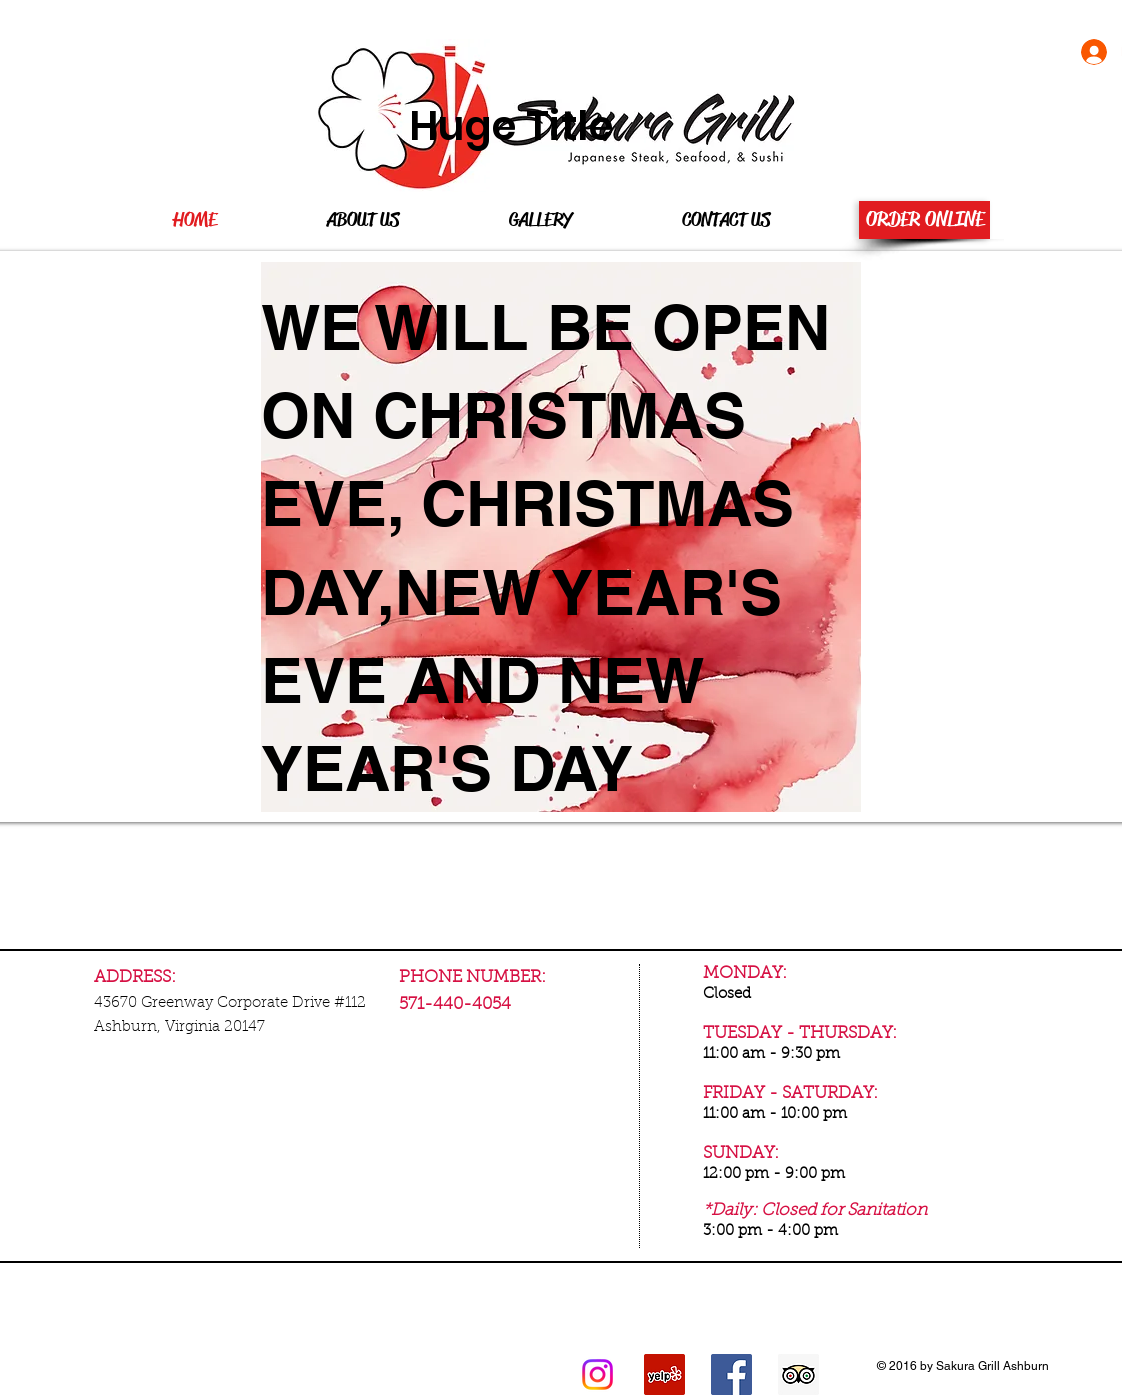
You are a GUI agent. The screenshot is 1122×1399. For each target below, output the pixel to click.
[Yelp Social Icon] (664, 1374)
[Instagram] (597, 1374)
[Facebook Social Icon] (731, 1374)
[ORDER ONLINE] (924, 220)
